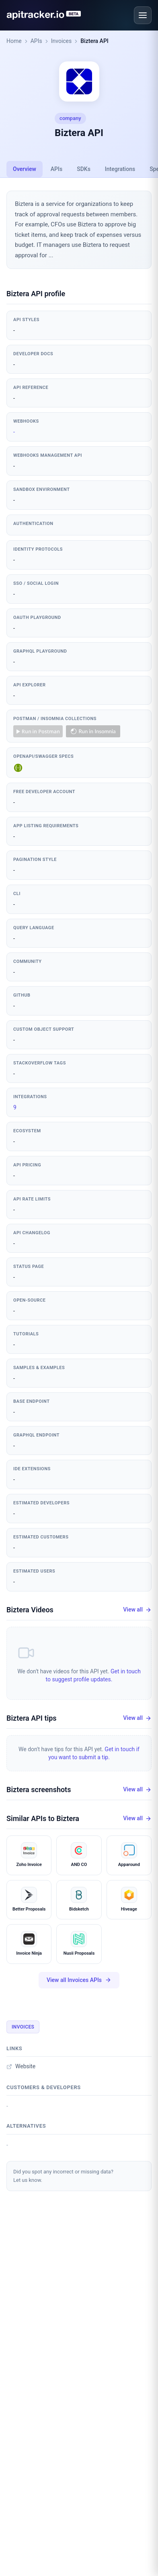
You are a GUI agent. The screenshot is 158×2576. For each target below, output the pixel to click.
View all (137, 1609)
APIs (36, 41)
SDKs (83, 169)
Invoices (61, 41)
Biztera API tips (31, 1718)
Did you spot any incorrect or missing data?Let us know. (63, 2176)
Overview (24, 169)
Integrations (120, 169)
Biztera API (94, 41)
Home (14, 41)
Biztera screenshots (38, 1789)
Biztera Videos (29, 1609)
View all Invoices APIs (79, 1980)
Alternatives (26, 2126)
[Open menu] (143, 15)
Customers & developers (43, 2087)
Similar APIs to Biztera (42, 1818)
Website (20, 2066)
